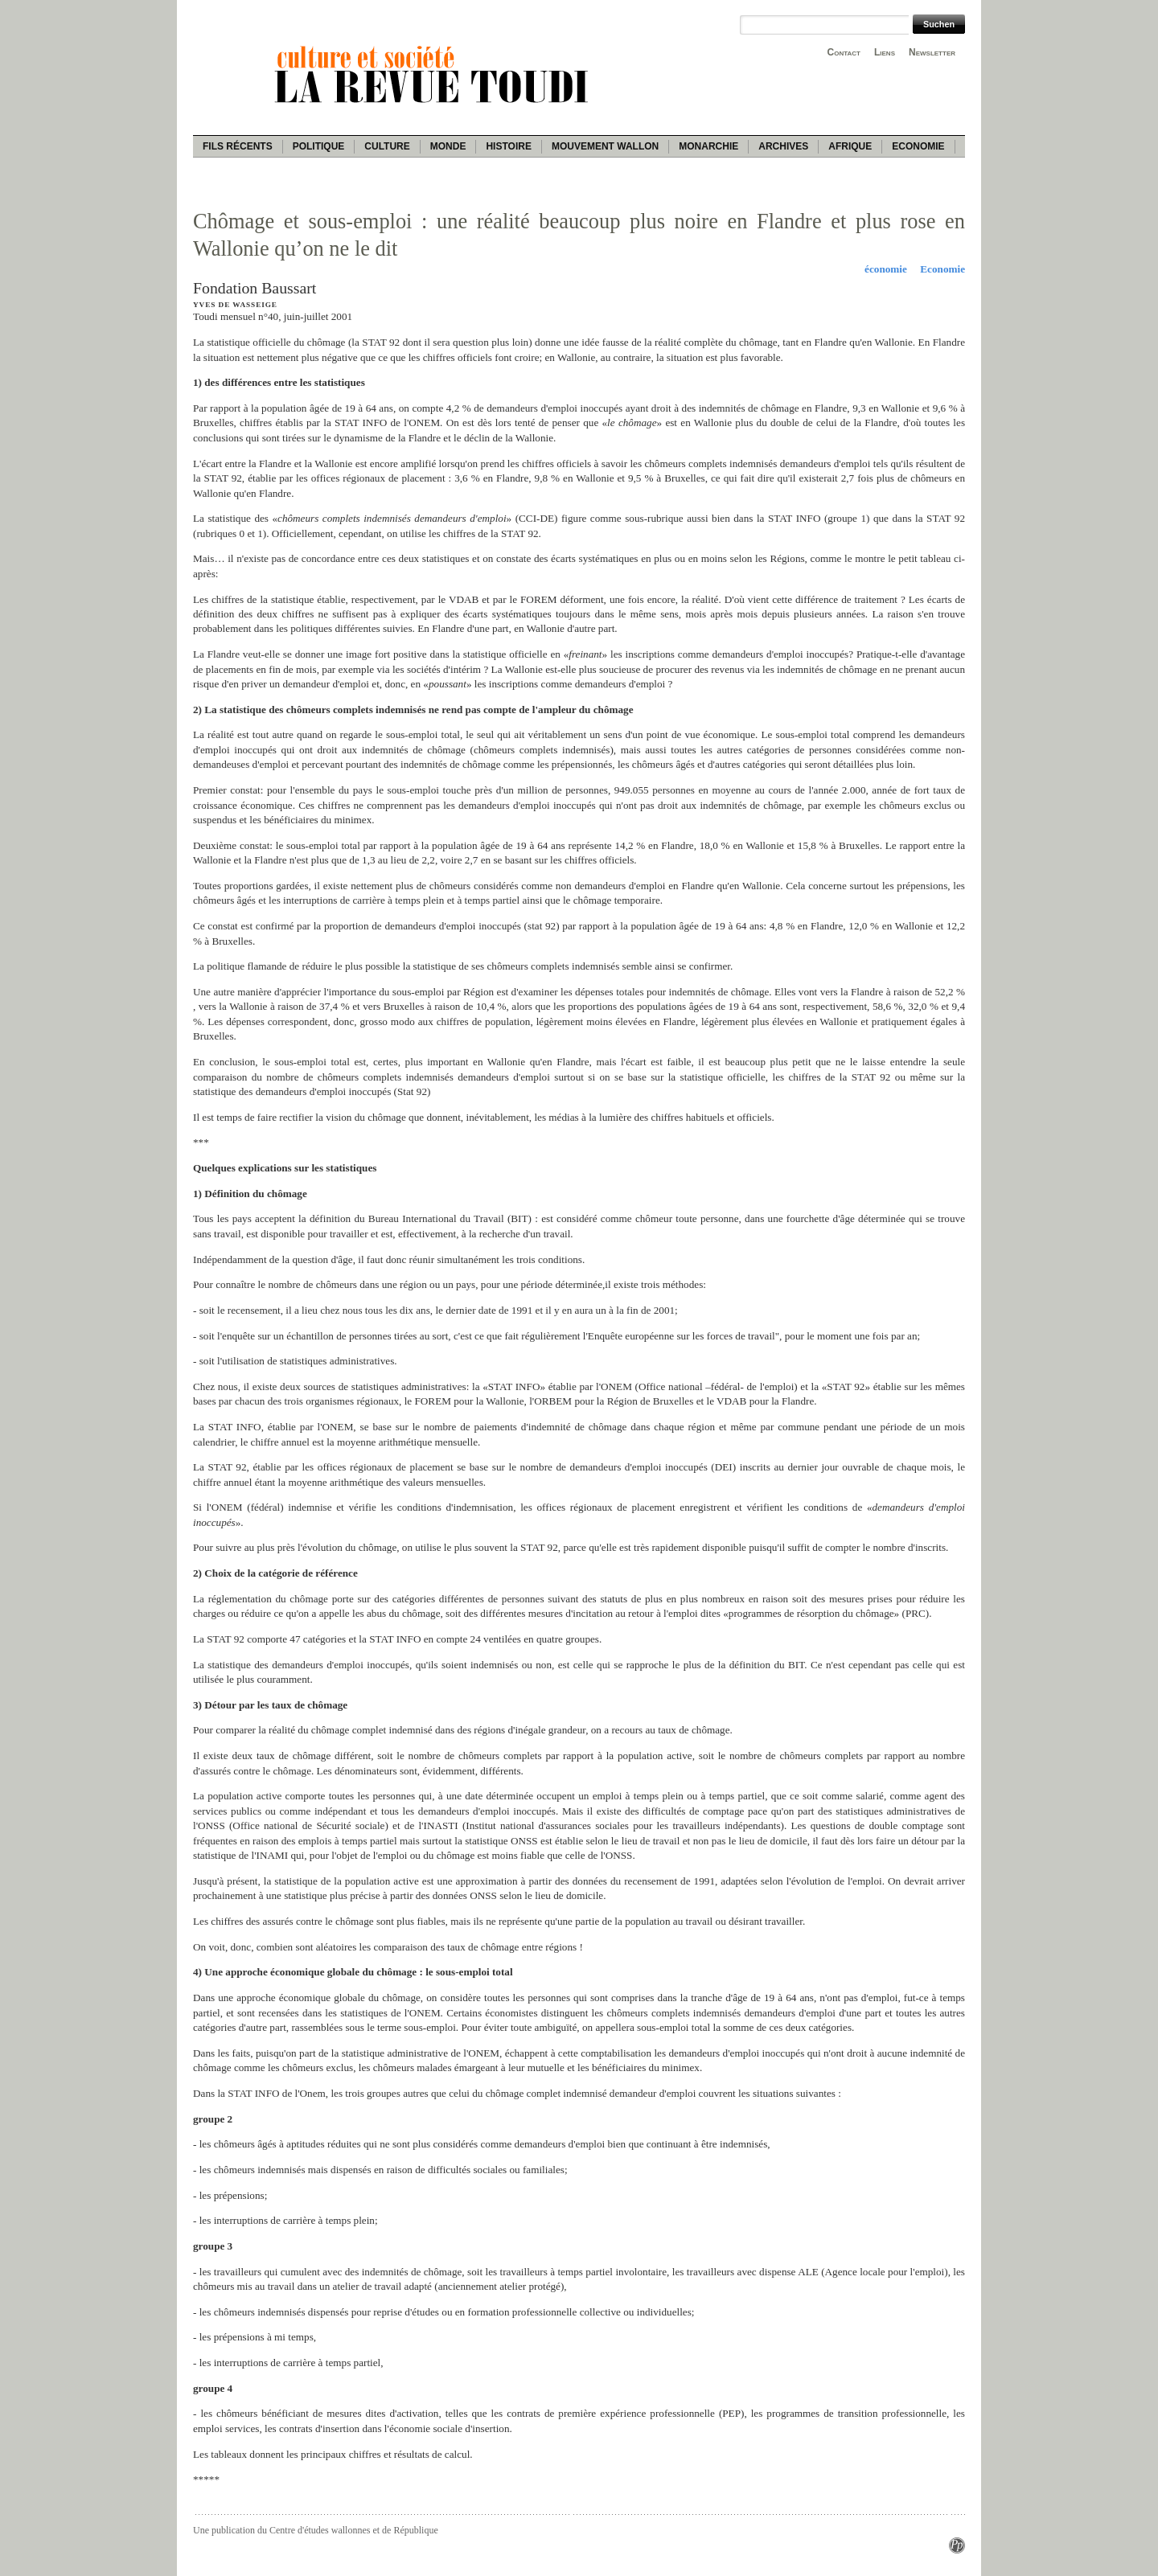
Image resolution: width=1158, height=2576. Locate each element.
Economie (918, 146)
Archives (783, 146)
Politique (319, 146)
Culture (386, 146)
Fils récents (238, 146)
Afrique (850, 146)
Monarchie (708, 146)
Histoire (508, 146)
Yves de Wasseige (235, 305)
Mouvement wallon (605, 146)
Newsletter (932, 52)
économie (885, 269)
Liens (884, 52)
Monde (448, 146)
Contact (843, 52)
